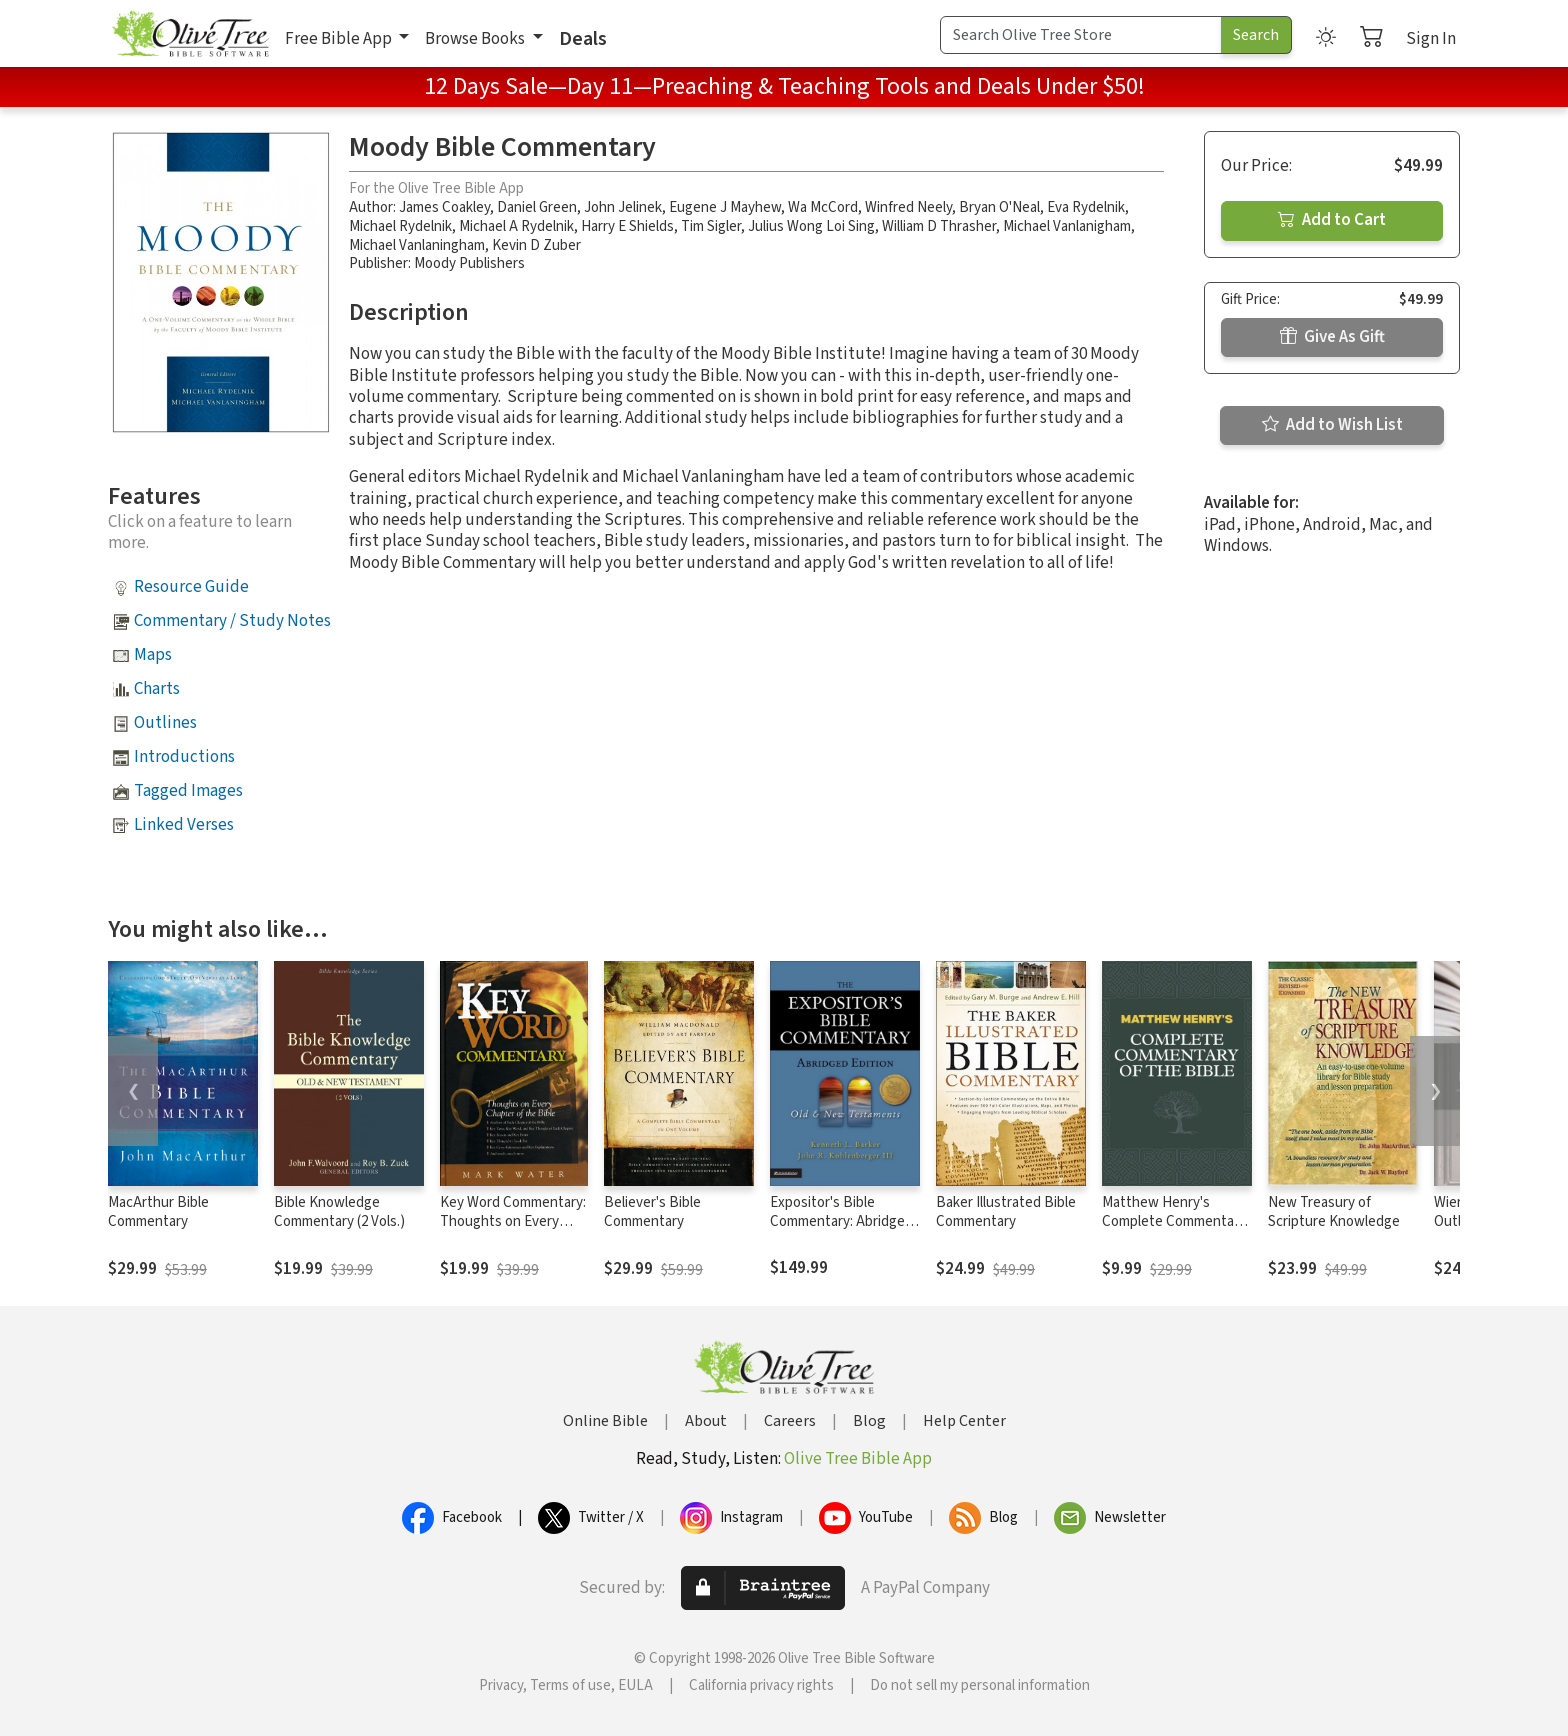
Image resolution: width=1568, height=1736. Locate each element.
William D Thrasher (939, 226)
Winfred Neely (908, 207)
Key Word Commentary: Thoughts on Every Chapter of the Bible (513, 1221)
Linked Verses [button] (184, 825)
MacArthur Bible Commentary (158, 1212)
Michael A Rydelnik (516, 226)
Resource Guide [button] (191, 587)
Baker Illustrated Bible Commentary (1006, 1212)
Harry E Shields (627, 226)
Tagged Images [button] (188, 791)
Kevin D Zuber (536, 245)
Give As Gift (1332, 337)
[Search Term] (1081, 35)
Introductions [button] (184, 757)
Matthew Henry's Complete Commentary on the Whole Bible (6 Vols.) (1174, 1231)
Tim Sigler (711, 226)
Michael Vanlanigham (1067, 226)
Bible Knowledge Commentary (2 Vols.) (339, 1212)
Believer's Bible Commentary (652, 1212)
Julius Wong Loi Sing (811, 226)
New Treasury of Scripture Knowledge (1334, 1212)
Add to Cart (1332, 220)
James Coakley (444, 207)
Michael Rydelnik (400, 226)
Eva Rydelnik (1086, 207)
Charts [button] (157, 689)
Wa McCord (823, 207)
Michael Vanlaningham (417, 245)
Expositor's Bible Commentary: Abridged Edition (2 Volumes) (841, 1221)
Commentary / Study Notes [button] (232, 621)
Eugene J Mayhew (725, 207)
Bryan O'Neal (999, 207)
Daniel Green (537, 207)
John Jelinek (623, 207)
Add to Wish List (1332, 425)
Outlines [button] (165, 723)
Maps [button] (153, 655)
